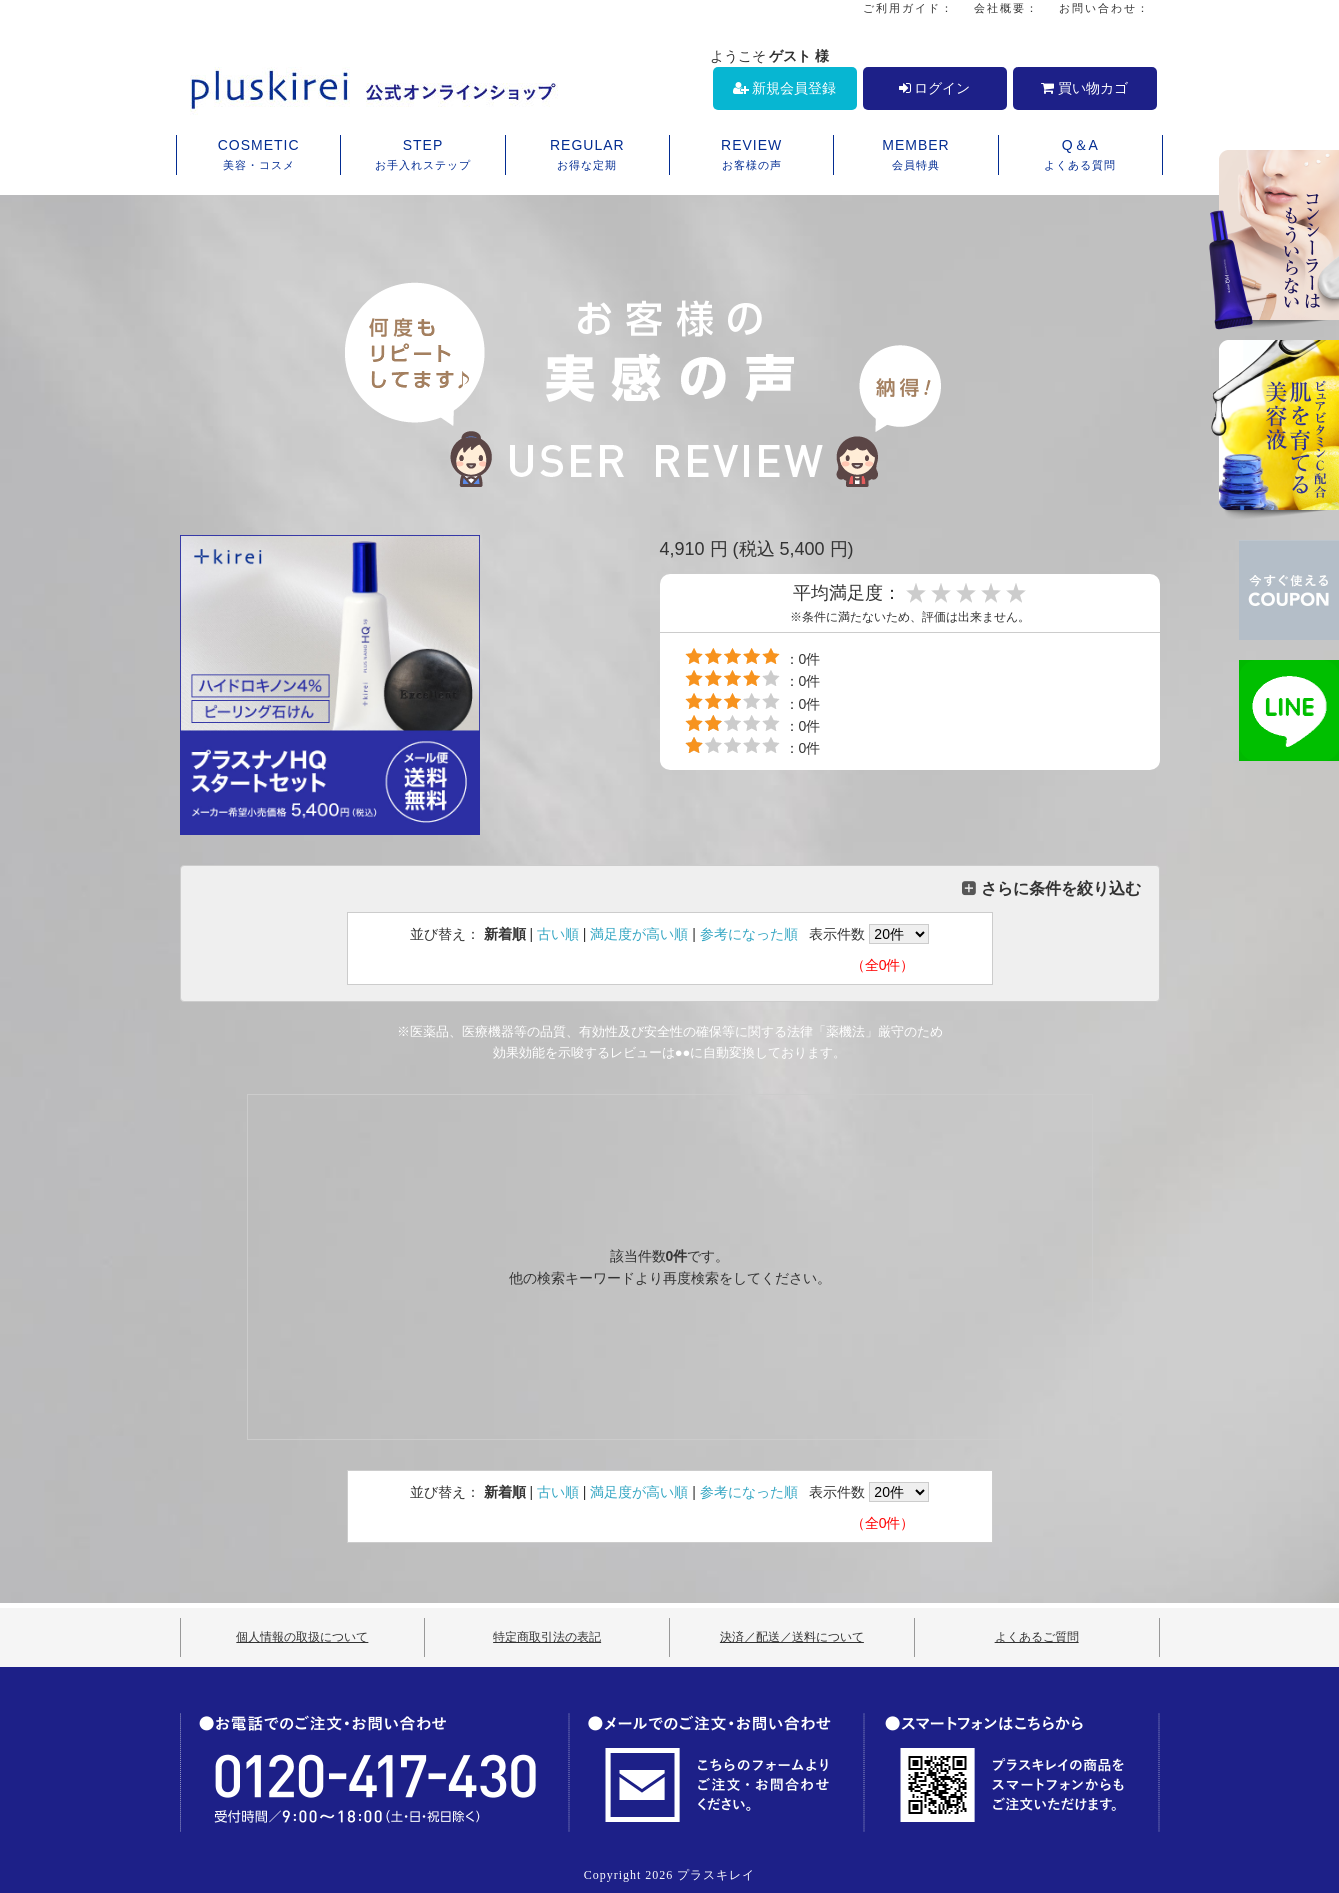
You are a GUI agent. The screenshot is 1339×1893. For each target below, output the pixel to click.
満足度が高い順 (639, 934)
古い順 (558, 934)
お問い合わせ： (1104, 8)
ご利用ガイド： (908, 8)
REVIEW (751, 156)
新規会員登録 (785, 88)
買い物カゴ (1084, 88)
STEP (422, 156)
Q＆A (1080, 156)
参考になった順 (749, 934)
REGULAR (587, 156)
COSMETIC (258, 156)
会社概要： (1006, 8)
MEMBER (915, 156)
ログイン (935, 88)
